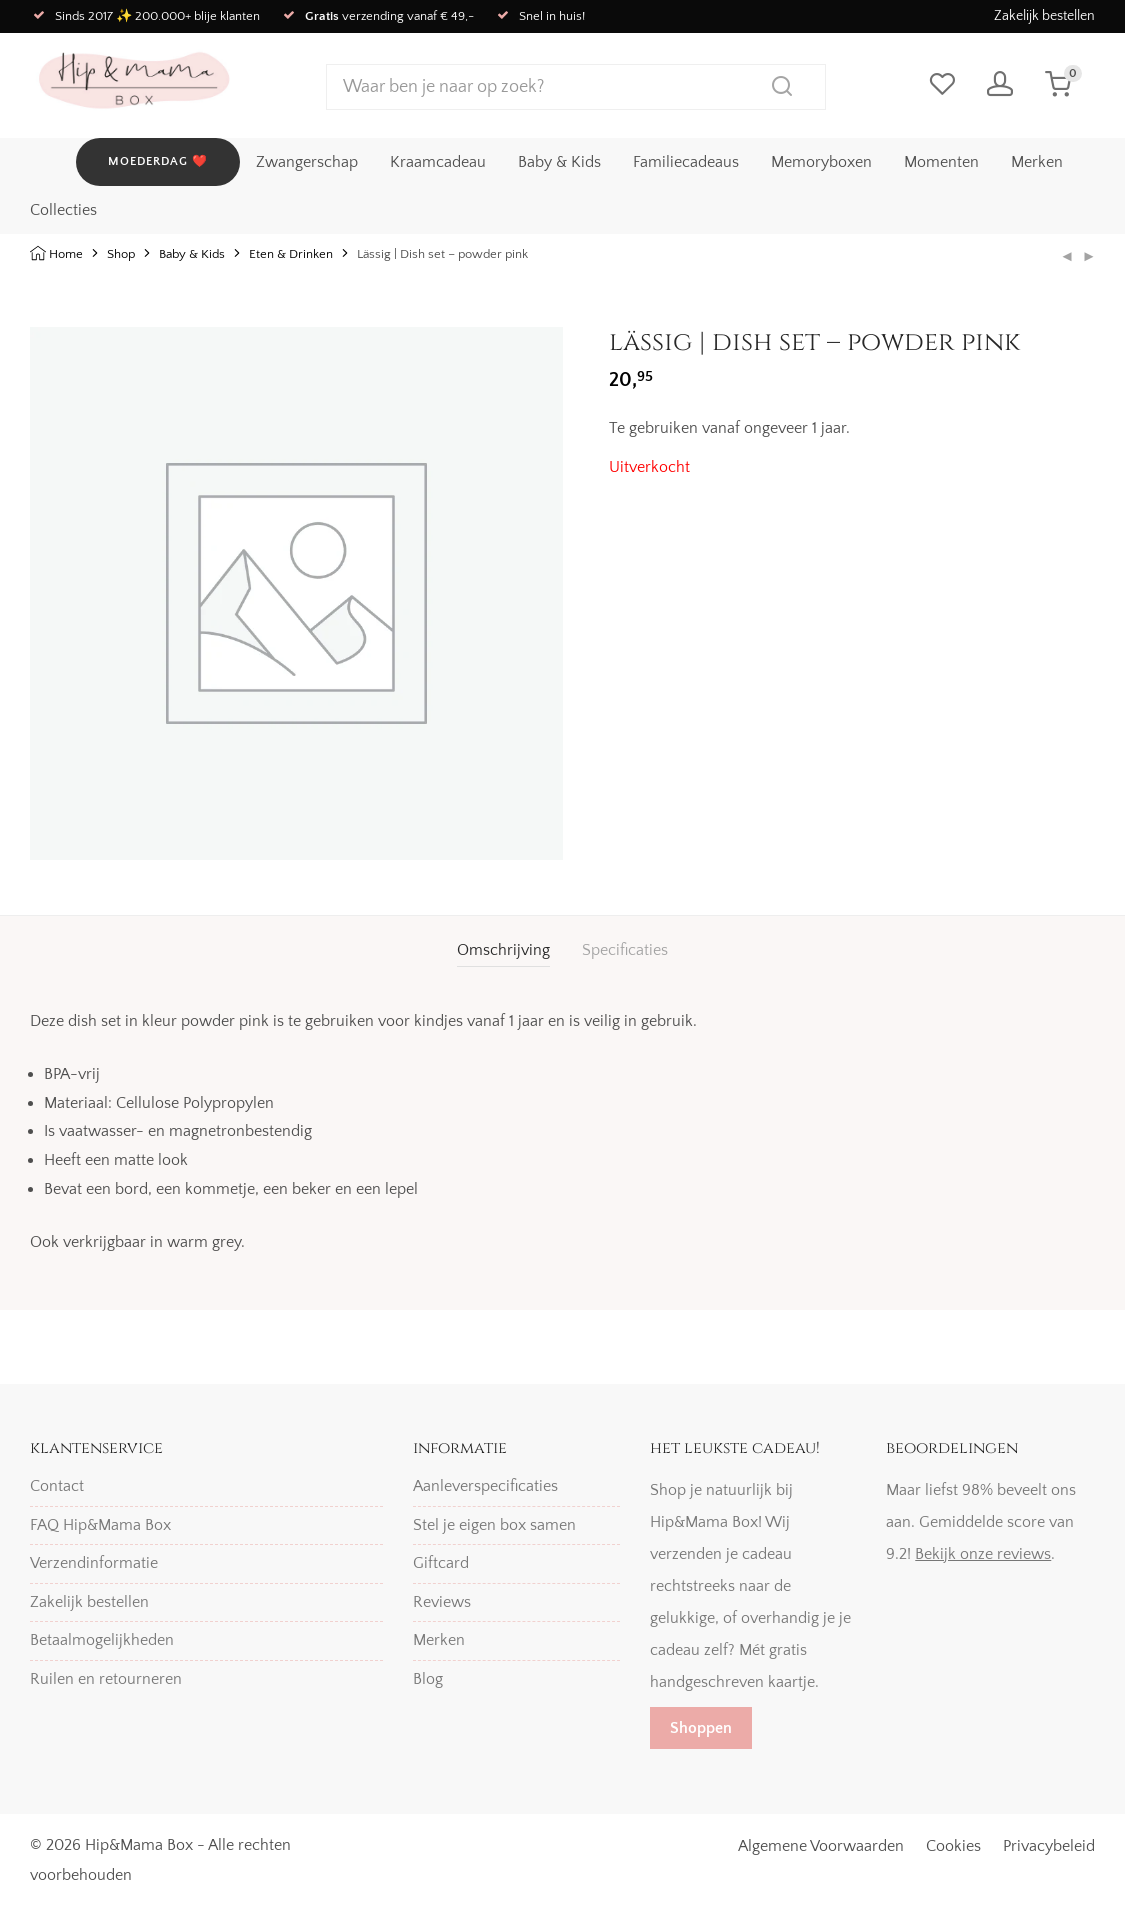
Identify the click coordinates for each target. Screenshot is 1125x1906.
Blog (428, 1679)
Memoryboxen (821, 161)
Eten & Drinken (291, 254)
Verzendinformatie (94, 1563)
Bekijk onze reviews (983, 1554)
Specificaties (625, 950)
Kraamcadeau (438, 161)
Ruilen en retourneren (106, 1679)
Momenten (941, 161)
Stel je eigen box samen (494, 1525)
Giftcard (441, 1563)
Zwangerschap (307, 161)
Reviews (442, 1602)
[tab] (503, 950)
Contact (57, 1486)
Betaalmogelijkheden (102, 1640)
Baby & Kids (559, 161)
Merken (1037, 161)
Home (66, 254)
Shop (121, 254)
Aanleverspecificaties (485, 1486)
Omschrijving (503, 950)
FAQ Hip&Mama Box (100, 1525)
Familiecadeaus (686, 161)
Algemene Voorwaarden (821, 1846)
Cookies (953, 1846)
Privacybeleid (1049, 1846)
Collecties (63, 209)
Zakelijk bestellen (1044, 16)
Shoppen (701, 1728)
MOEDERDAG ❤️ (158, 160)
